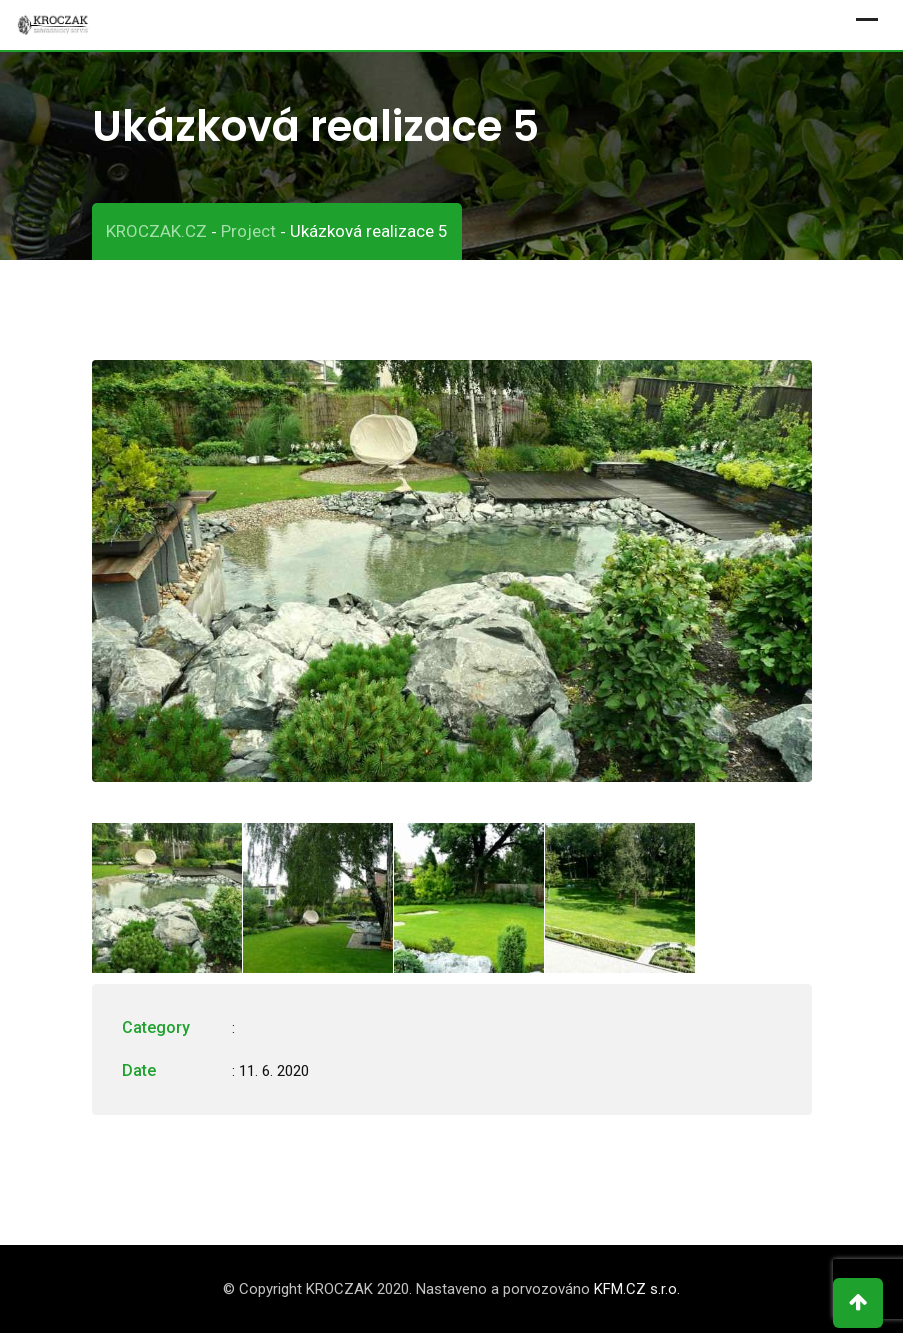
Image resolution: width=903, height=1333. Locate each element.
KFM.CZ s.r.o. (637, 1289)
